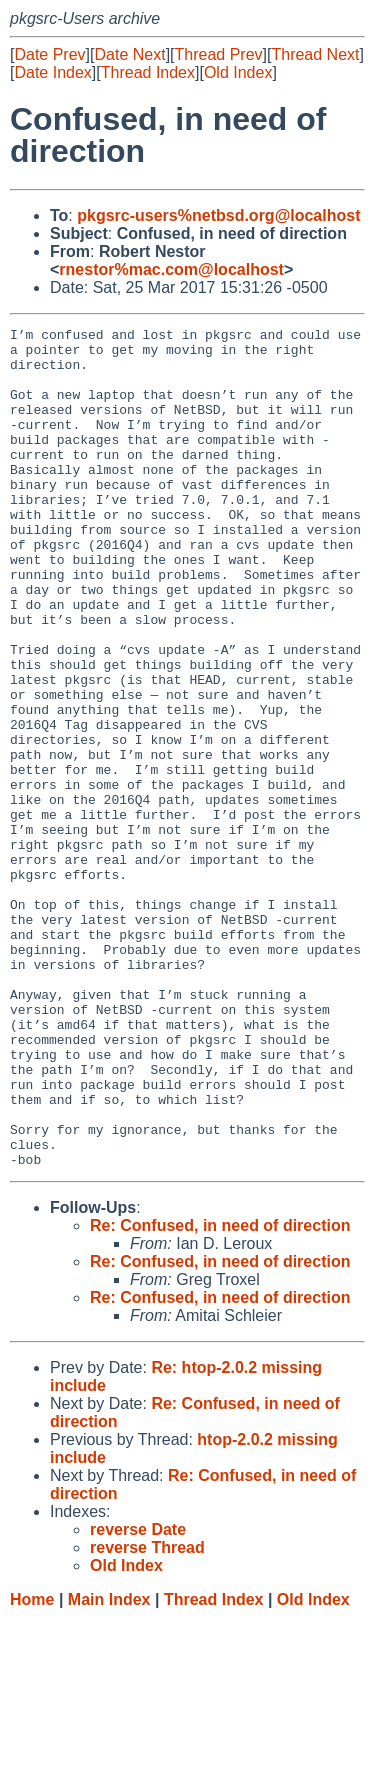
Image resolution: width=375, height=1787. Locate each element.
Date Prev (49, 54)
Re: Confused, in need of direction (220, 1393)
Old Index (238, 72)
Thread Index (148, 72)
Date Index (52, 72)
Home (32, 1767)
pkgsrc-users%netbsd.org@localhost (218, 215)
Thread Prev (219, 54)
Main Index (109, 1767)
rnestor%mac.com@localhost (171, 269)
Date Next (129, 54)
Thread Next (315, 54)
